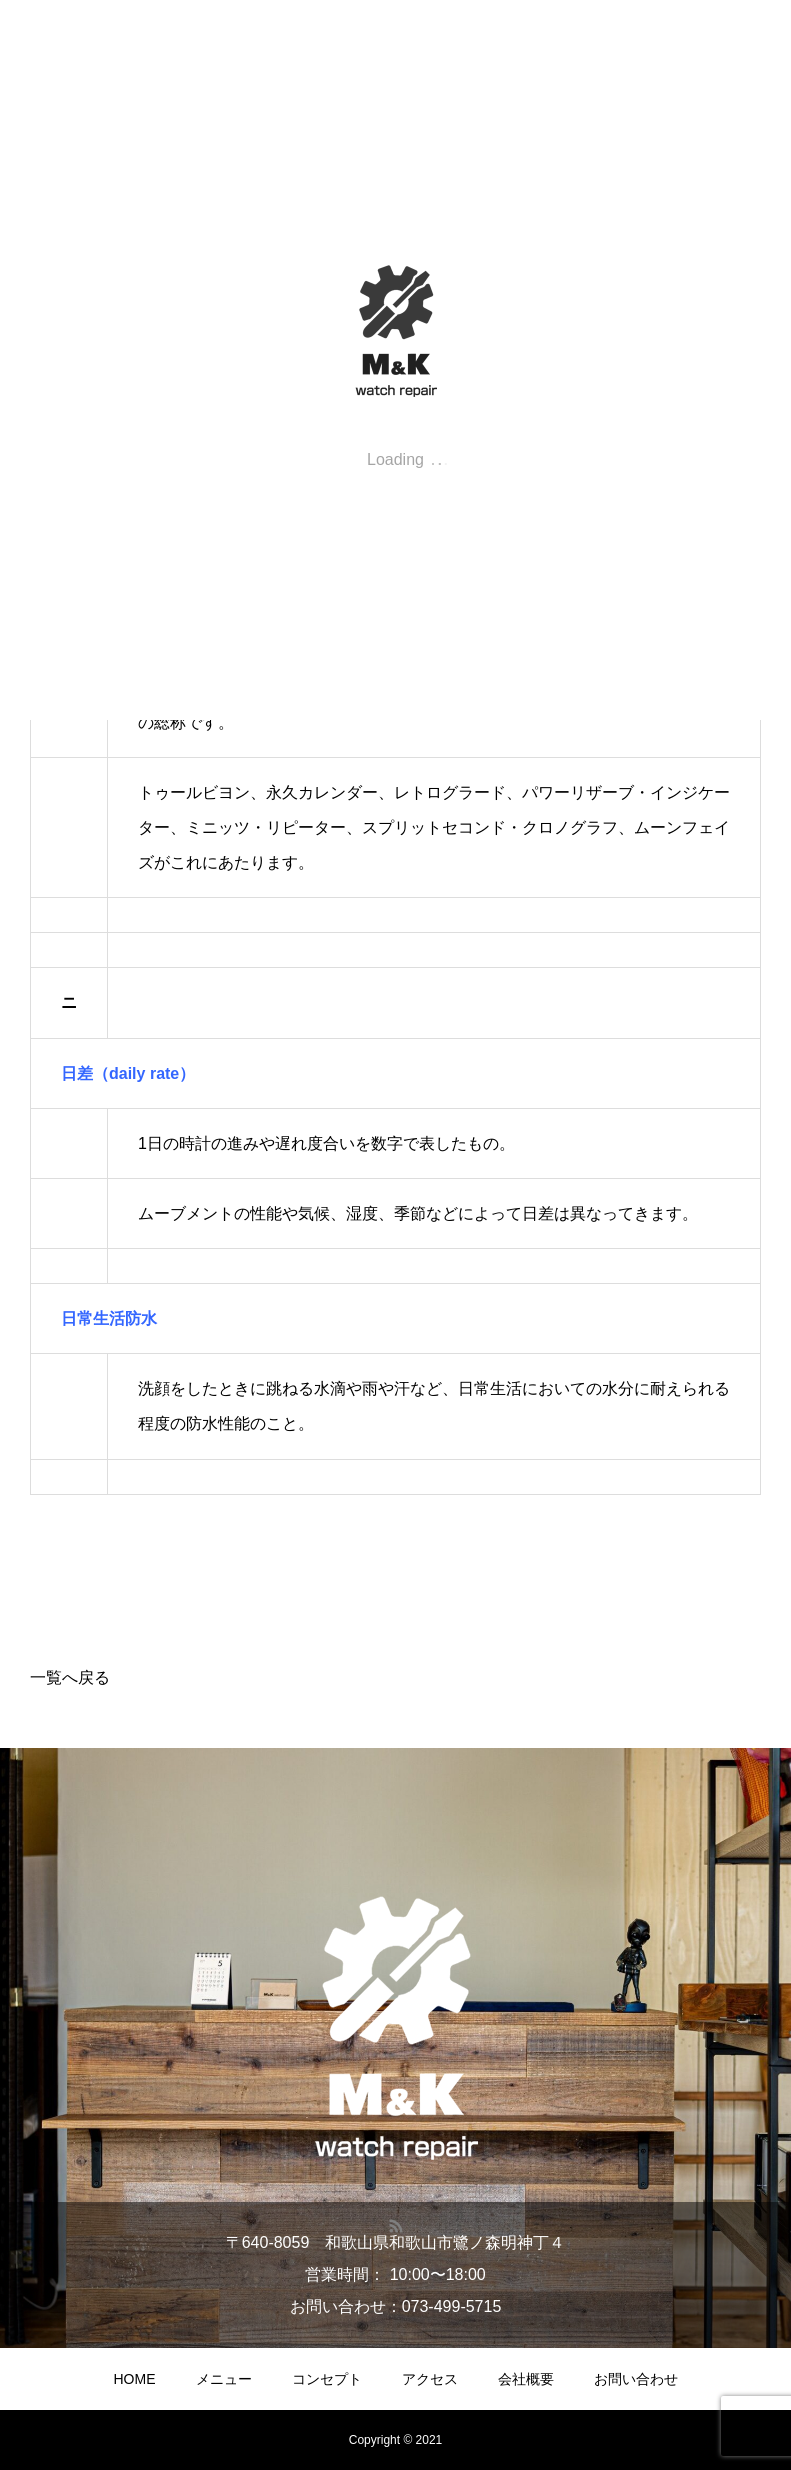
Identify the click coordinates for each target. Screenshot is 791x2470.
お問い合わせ (636, 2379)
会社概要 (526, 2379)
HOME (135, 2379)
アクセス (430, 2379)
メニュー (224, 2379)
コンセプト (327, 2379)
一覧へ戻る (70, 1677)
